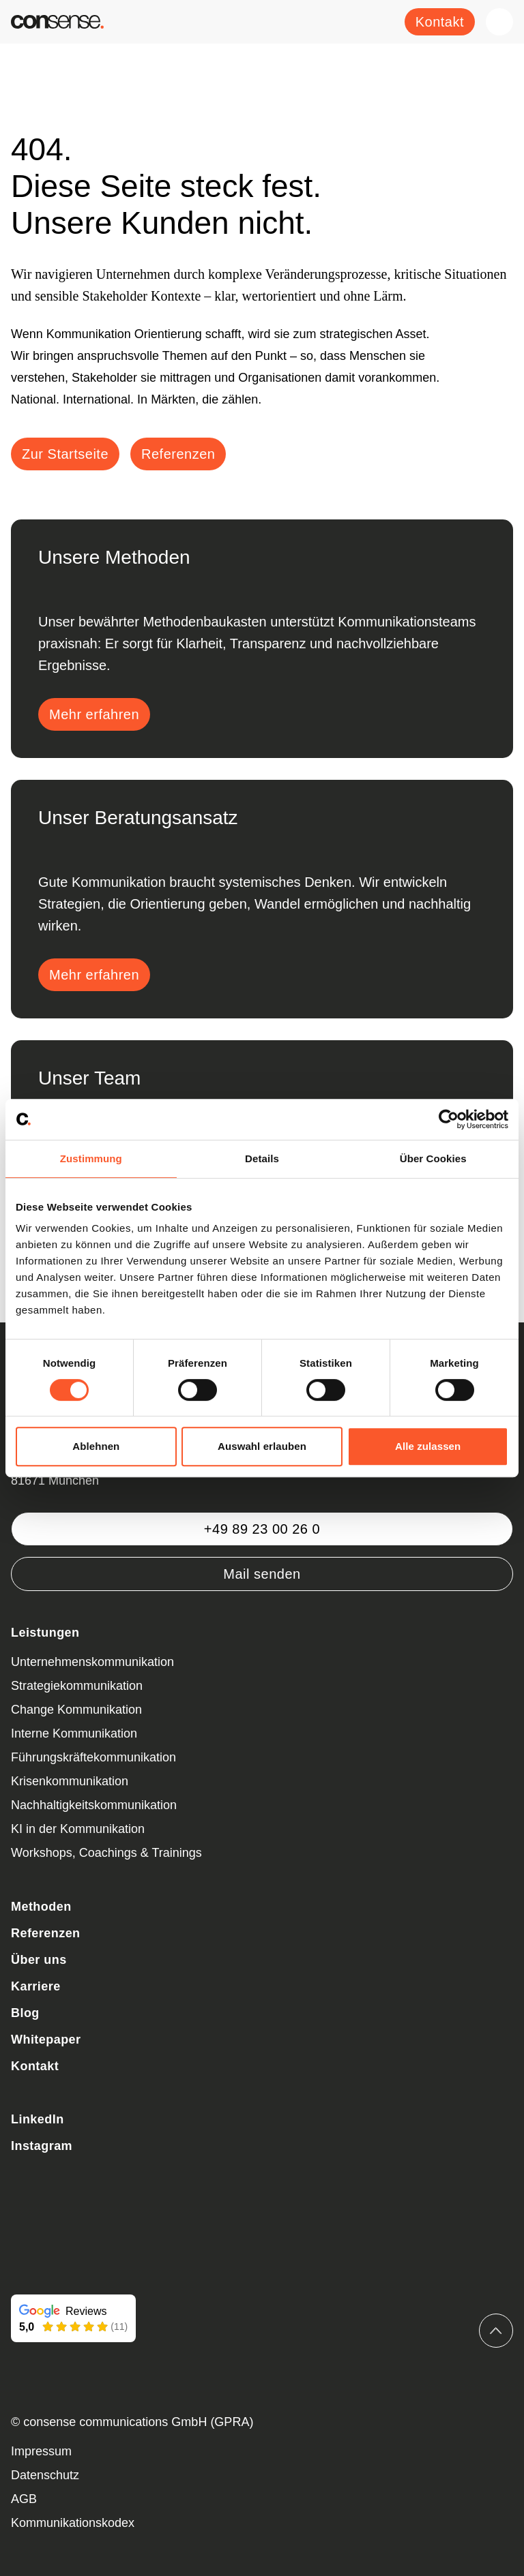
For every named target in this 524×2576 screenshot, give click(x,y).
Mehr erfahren (94, 714)
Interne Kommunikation (74, 1733)
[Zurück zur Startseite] (57, 22)
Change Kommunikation (76, 1709)
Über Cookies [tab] (433, 1158)
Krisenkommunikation (69, 1781)
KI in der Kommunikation (78, 1829)
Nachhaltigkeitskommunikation (94, 1805)
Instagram (41, 2146)
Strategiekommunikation (77, 1686)
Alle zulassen (428, 1446)
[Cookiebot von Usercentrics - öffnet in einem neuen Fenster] (448, 1119)
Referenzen (46, 1933)
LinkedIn (37, 2119)
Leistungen (45, 1632)
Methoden (41, 1906)
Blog (25, 2013)
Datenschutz (45, 2475)
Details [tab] (262, 1158)
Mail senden (261, 1573)
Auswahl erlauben (262, 1446)
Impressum (41, 2451)
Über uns (39, 1960)
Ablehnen (95, 1446)
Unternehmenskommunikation (92, 1662)
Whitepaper (46, 2039)
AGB (24, 2499)
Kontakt (440, 21)
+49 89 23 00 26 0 (262, 1528)
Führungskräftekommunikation (93, 1757)
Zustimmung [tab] (91, 1158)
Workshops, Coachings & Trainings (106, 1853)
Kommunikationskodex (72, 2523)
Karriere (36, 1986)
